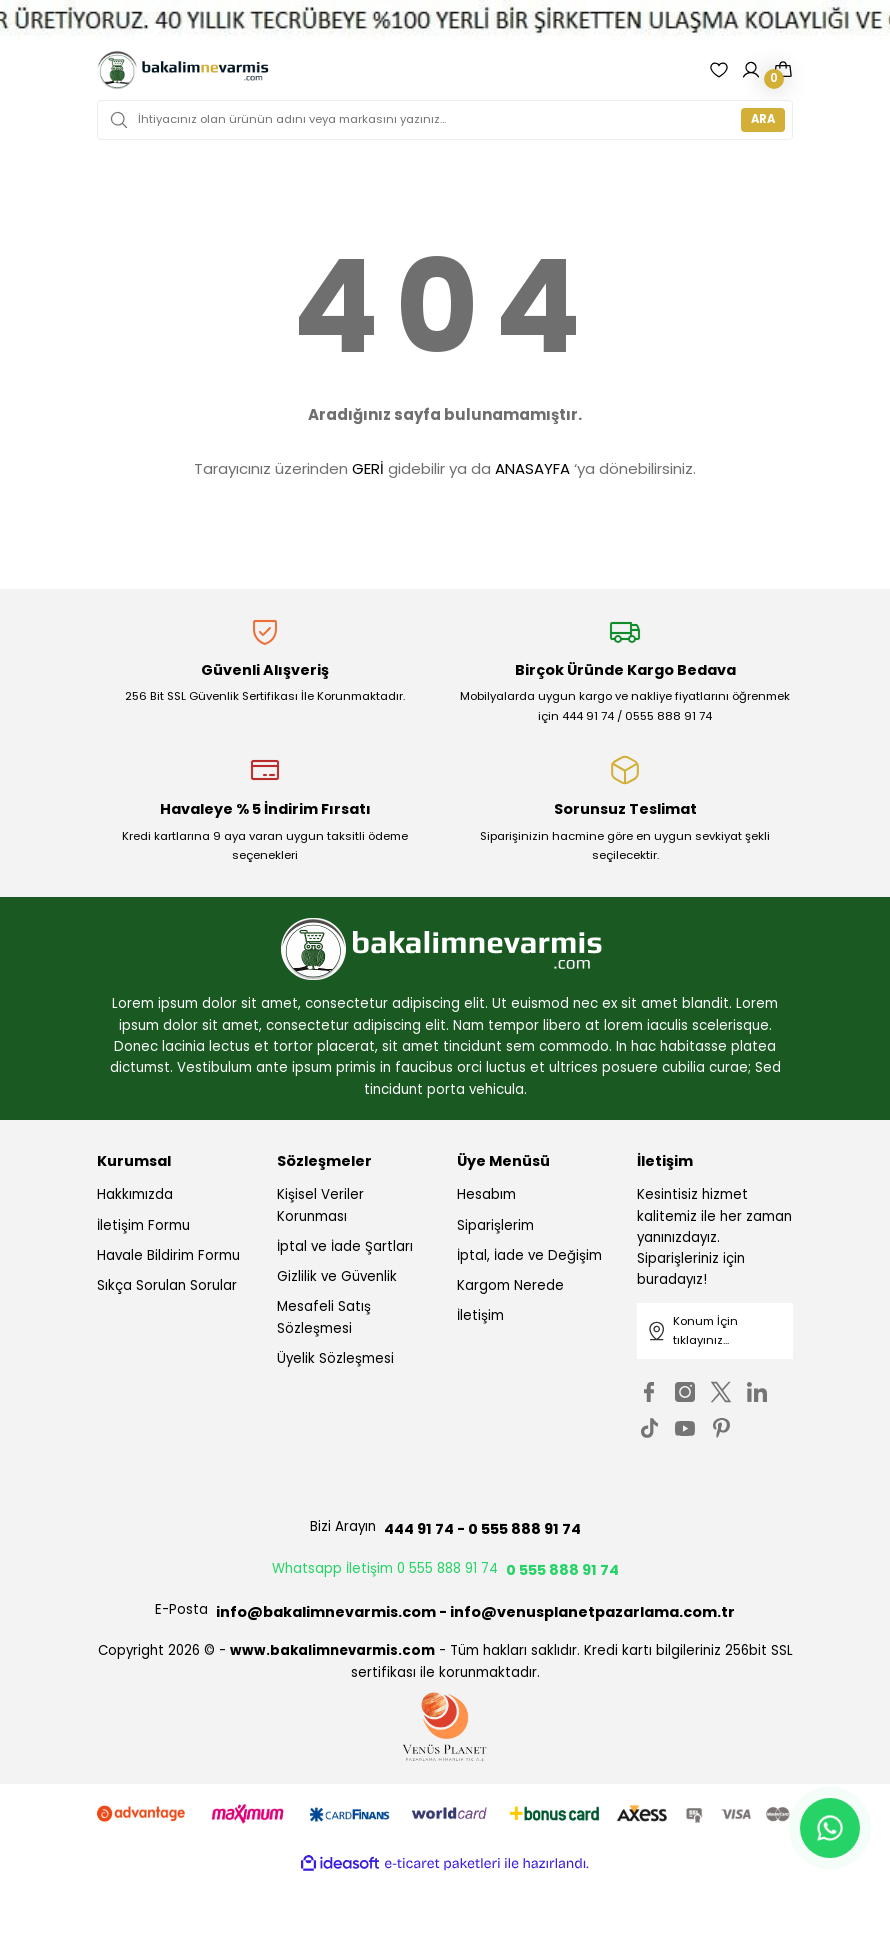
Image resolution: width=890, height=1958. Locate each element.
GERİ (368, 468)
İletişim (480, 1315)
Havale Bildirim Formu (168, 1255)
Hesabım (486, 1194)
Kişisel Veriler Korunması (320, 1205)
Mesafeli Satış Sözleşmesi (324, 1317)
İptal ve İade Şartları (345, 1246)
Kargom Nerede (510, 1285)
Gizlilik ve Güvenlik (337, 1276)
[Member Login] (751, 70)
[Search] (445, 120)
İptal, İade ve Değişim (529, 1255)
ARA (763, 119)
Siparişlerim (495, 1225)
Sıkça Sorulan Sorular (167, 1285)
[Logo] (183, 70)
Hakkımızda (135, 1194)
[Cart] (783, 70)
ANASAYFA (532, 468)
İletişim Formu (143, 1225)
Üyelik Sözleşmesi (335, 1358)
